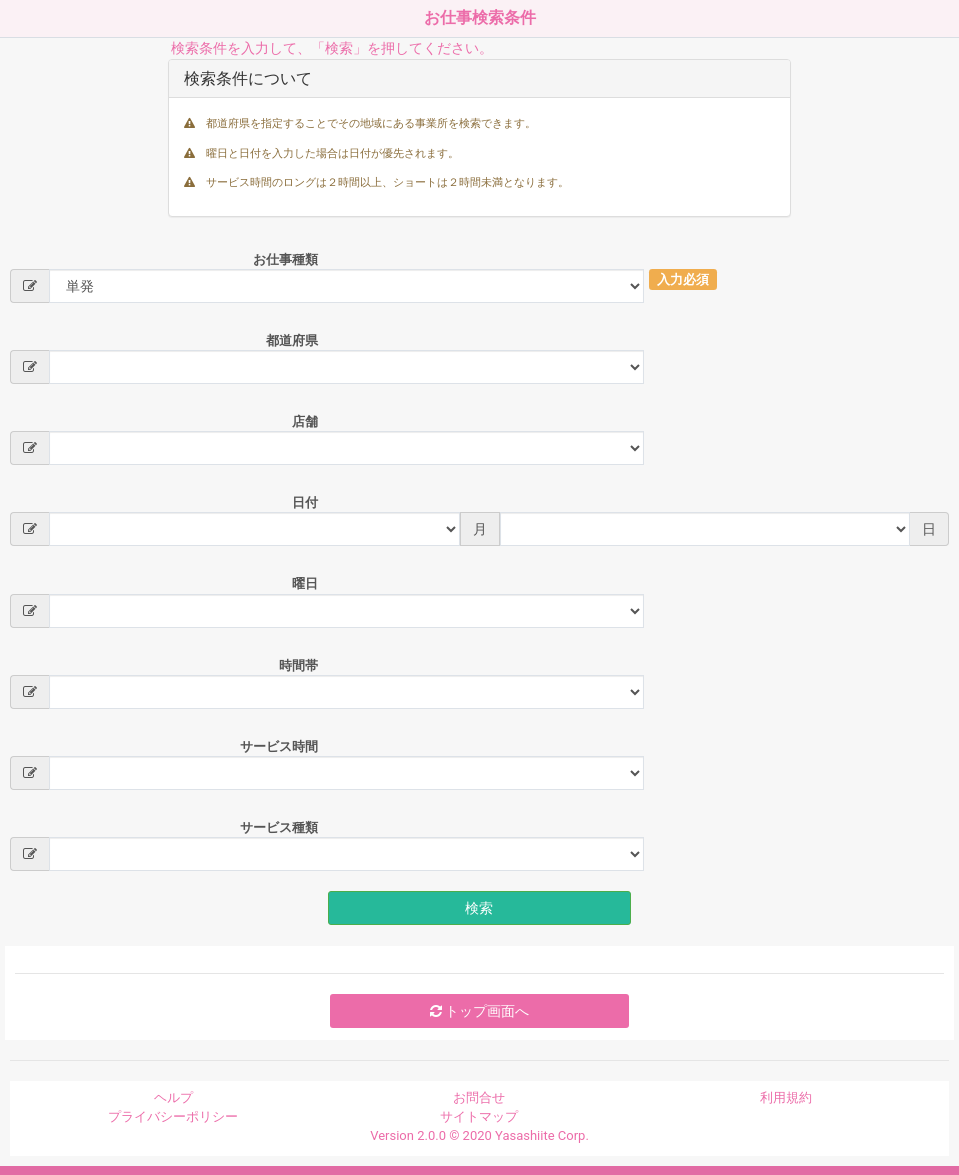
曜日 (305, 583)
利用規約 (786, 1097)
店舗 (305, 421)
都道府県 (292, 340)
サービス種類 (279, 827)
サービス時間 (279, 746)
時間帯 (298, 665)
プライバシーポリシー (173, 1116)
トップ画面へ (479, 1011)
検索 (479, 908)
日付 (305, 502)
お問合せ (479, 1097)
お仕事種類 (285, 259)
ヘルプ (173, 1097)
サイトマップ (479, 1116)
